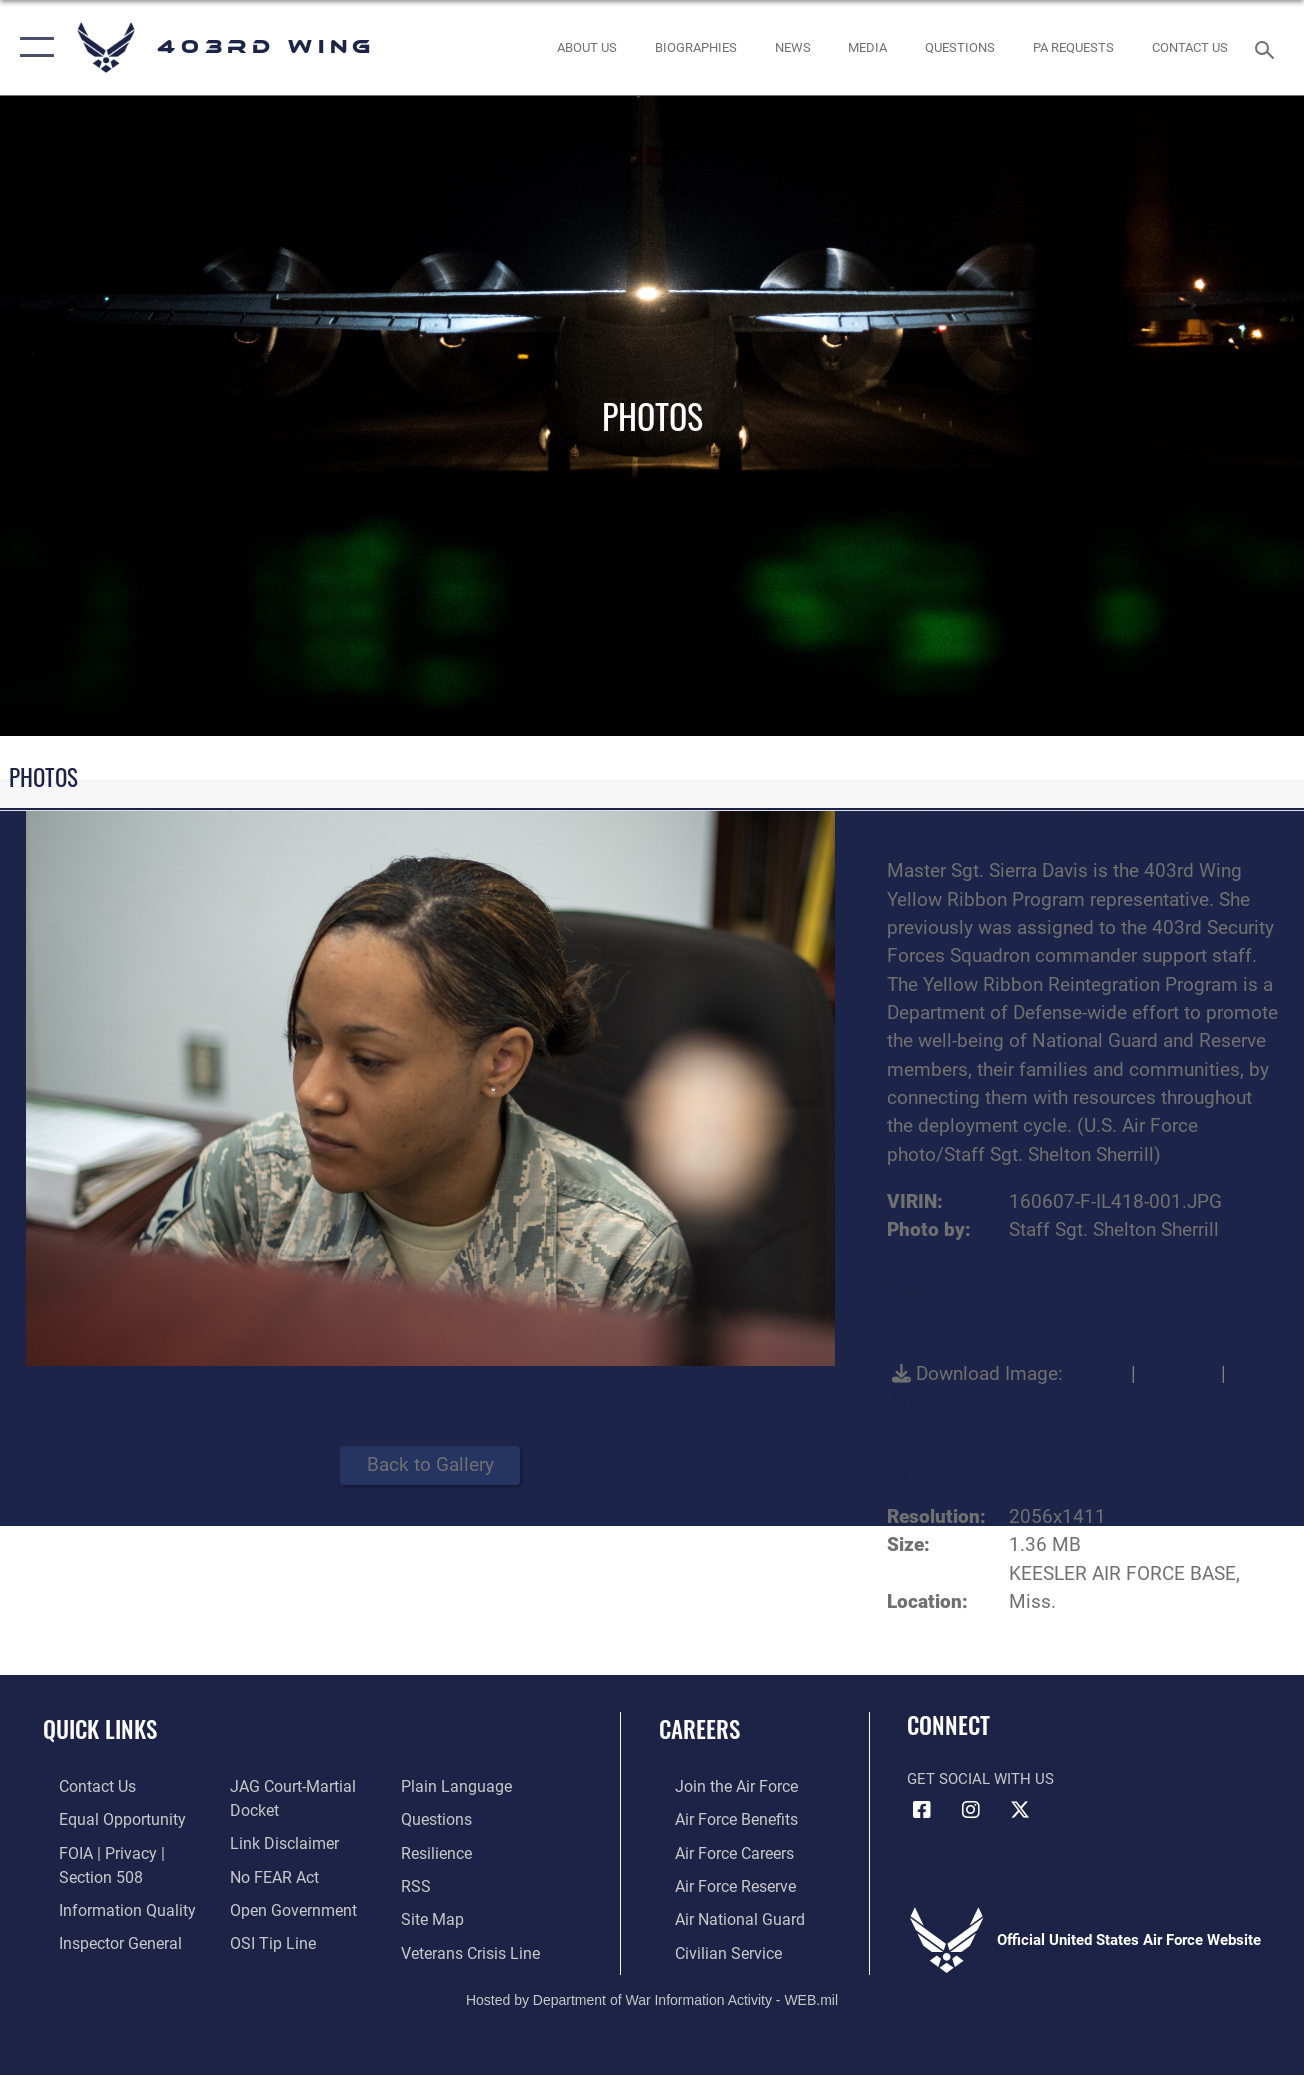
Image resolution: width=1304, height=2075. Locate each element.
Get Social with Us (980, 1779)
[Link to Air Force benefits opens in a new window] (718, 1818)
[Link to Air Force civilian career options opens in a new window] (710, 1946)
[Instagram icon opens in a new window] (971, 1810)
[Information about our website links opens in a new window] (277, 1840)
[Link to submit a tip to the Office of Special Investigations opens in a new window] (265, 1937)
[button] (32, 47)
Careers (699, 1729)
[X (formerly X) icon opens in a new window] (1020, 1810)
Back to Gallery (430, 1464)
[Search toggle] (1268, 47)
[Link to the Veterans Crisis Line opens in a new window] (473, 1946)
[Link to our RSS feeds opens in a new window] (419, 1882)
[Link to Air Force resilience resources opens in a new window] (440, 1850)
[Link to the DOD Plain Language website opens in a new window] (456, 1786)
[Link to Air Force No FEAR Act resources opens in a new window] (268, 1873)
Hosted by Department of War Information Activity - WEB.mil (652, 1992)
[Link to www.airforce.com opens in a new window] (718, 1786)
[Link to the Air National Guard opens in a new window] (720, 1914)
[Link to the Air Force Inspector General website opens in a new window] (102, 1937)
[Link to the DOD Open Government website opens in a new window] (284, 1905)
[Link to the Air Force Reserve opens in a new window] (718, 1882)
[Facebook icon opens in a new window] (922, 1810)
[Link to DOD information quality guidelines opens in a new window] (107, 1905)
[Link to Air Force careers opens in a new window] (717, 1850)
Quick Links (100, 1729)
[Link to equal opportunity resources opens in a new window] (102, 1818)
